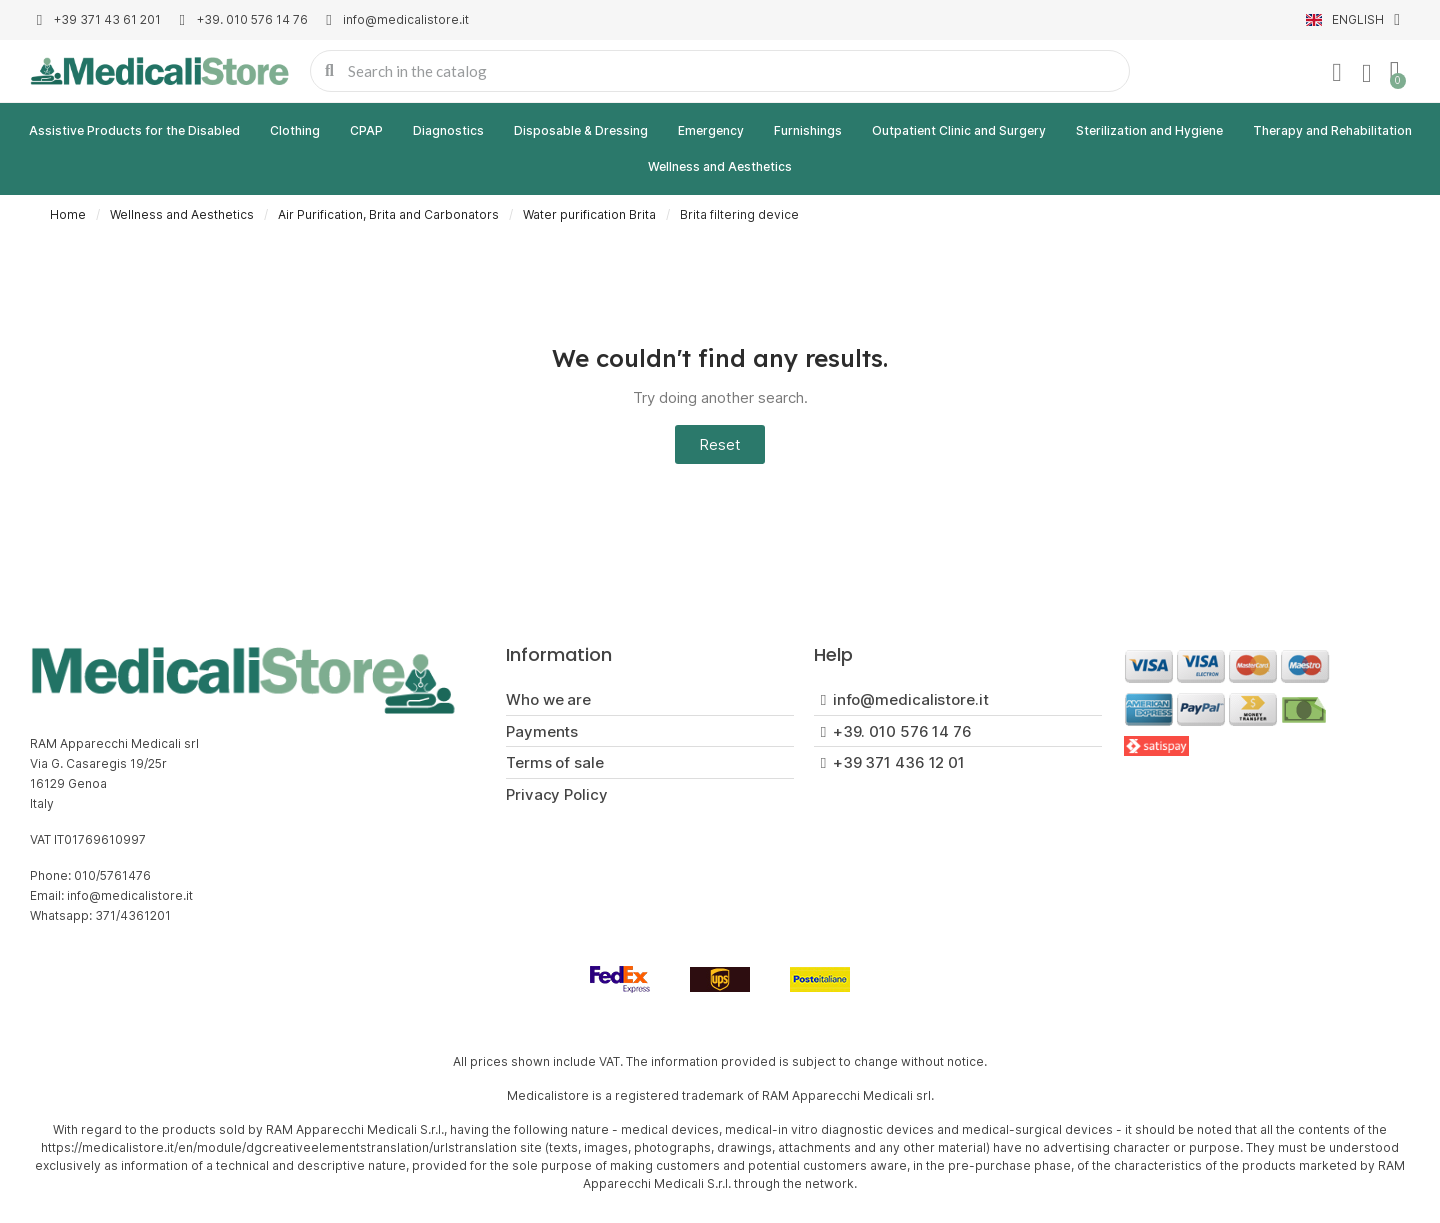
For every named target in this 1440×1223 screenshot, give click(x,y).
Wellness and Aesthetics (720, 166)
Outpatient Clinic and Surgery (959, 130)
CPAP (366, 130)
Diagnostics (448, 130)
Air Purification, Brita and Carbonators (388, 214)
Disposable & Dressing (581, 130)
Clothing (295, 130)
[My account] (1337, 73)
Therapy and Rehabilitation (1332, 130)
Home (68, 214)
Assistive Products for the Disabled (134, 130)
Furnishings (808, 130)
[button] (720, 444)
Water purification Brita (589, 214)
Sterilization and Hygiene (1149, 130)
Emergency (711, 130)
